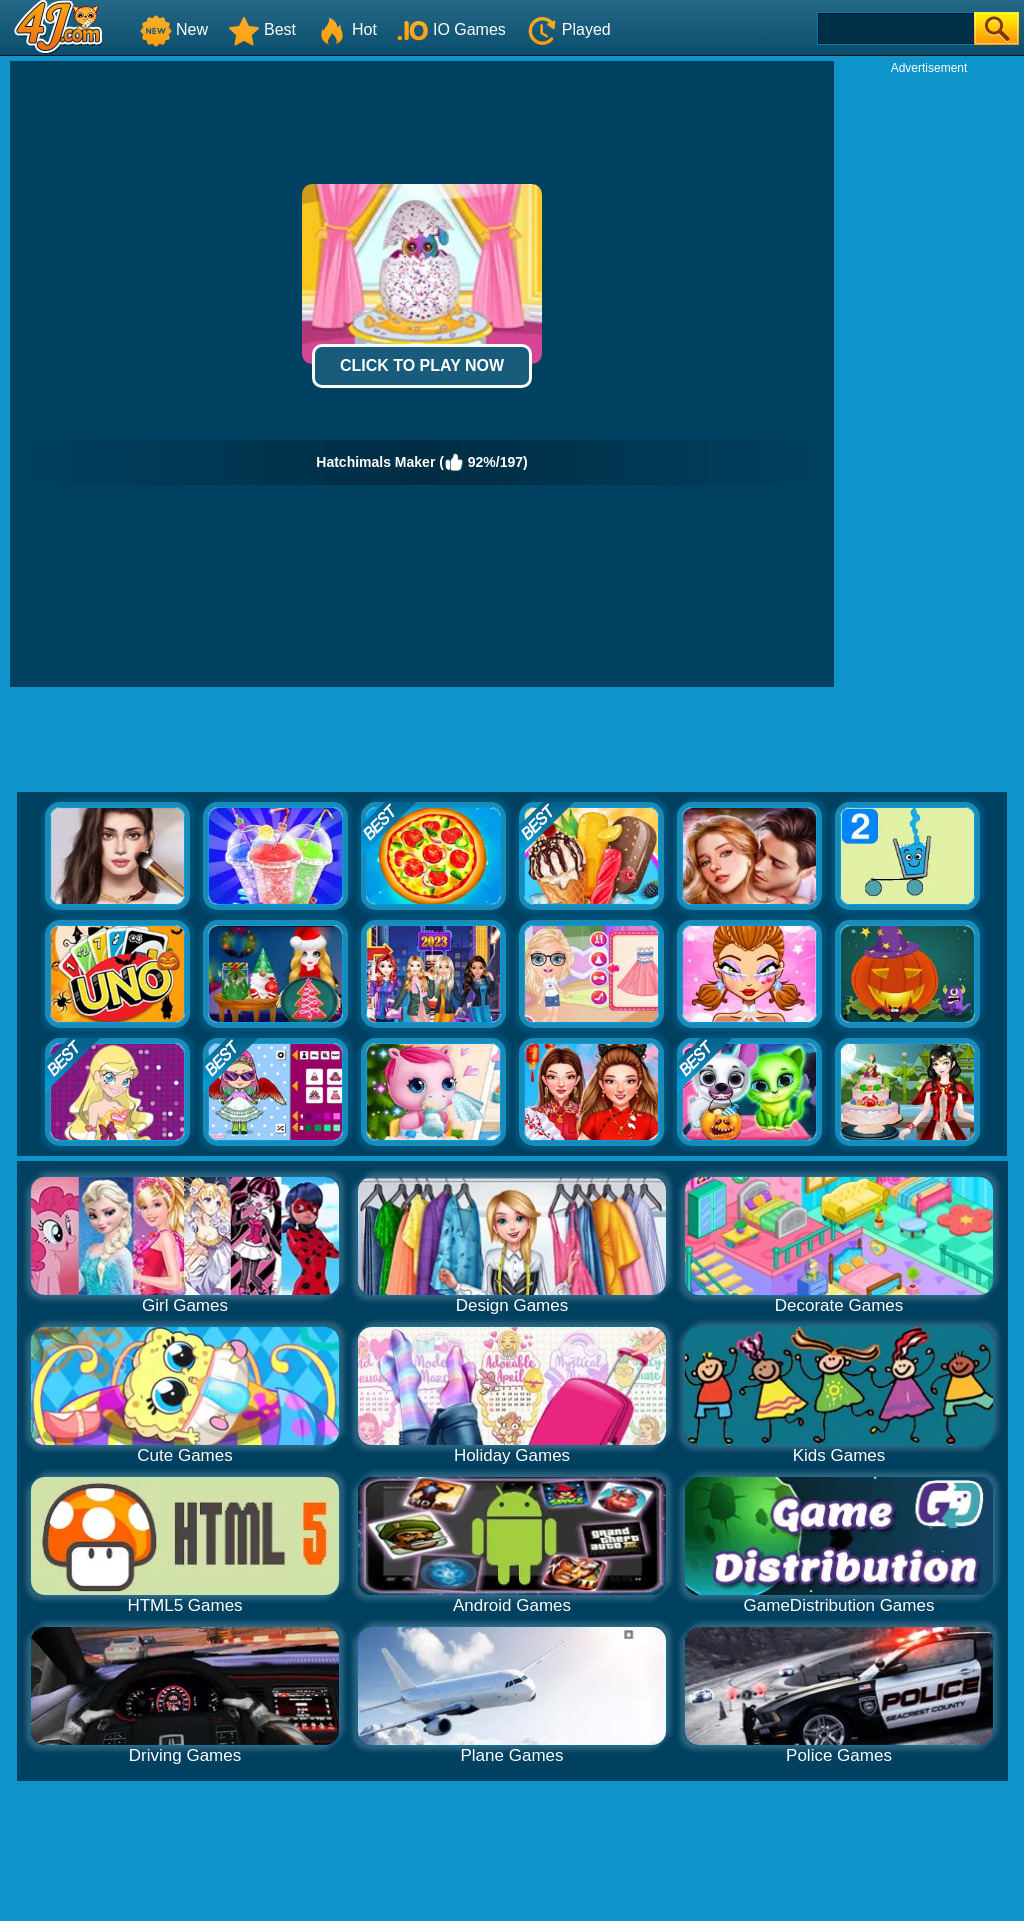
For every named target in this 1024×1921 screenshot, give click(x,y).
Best (262, 29)
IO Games (451, 29)
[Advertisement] (929, 376)
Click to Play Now (422, 365)
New (174, 29)
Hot (346, 29)
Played (568, 29)
